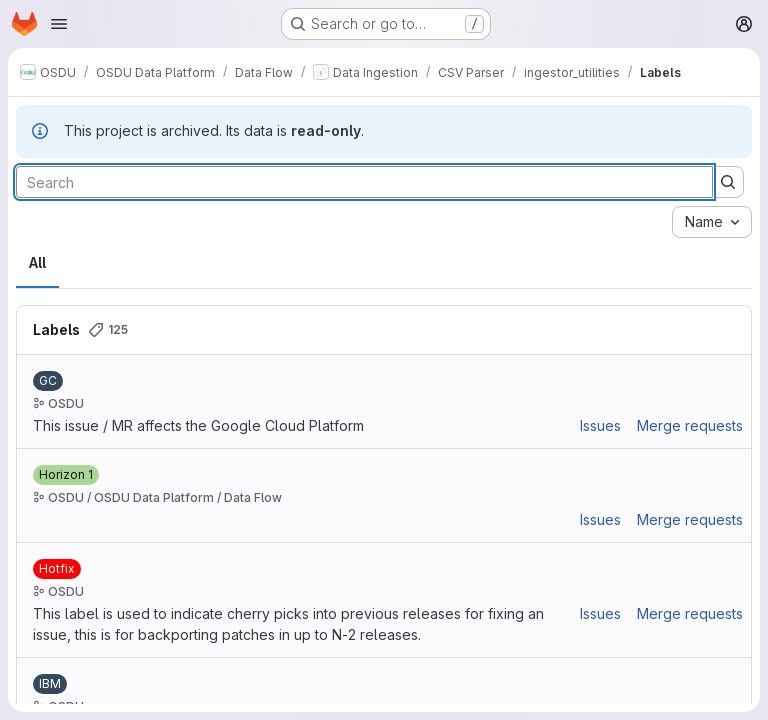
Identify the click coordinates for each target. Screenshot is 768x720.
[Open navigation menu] (59, 24)
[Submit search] (728, 182)
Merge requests (690, 425)
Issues (600, 425)
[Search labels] (364, 182)
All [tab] (37, 262)
